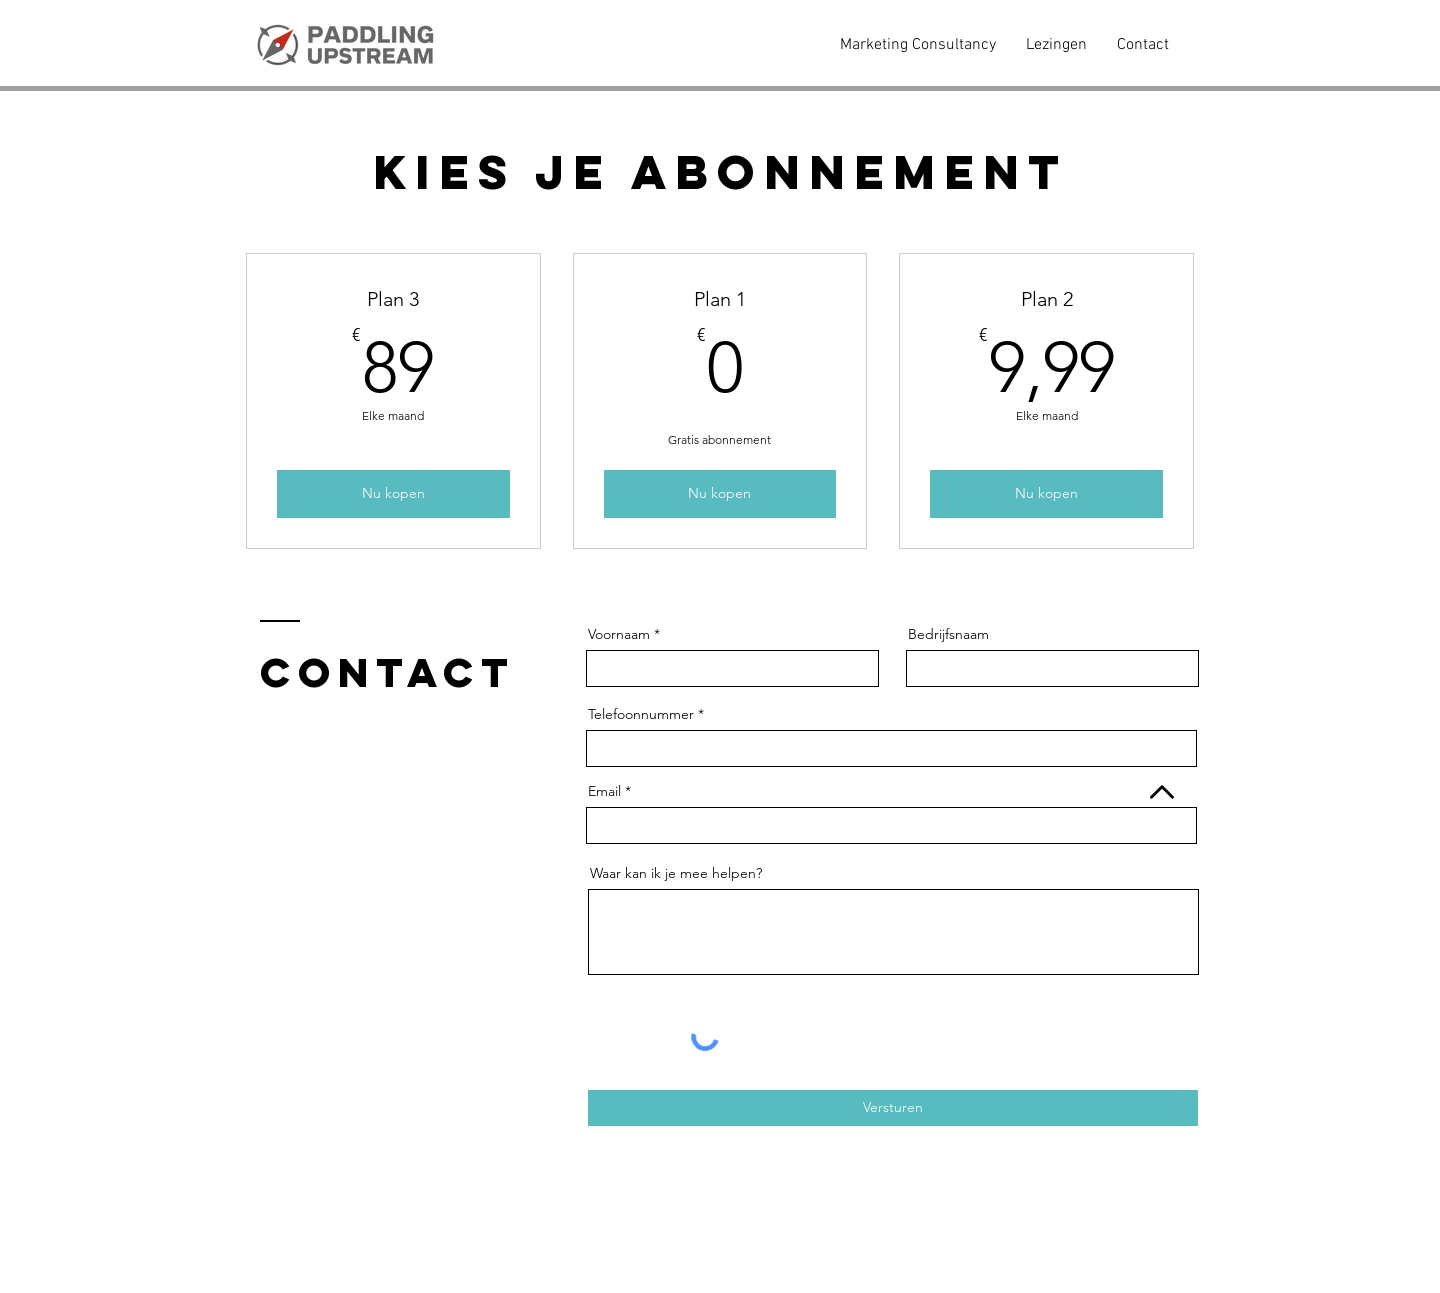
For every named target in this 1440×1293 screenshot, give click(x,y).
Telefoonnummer (643, 714)
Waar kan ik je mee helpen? (676, 873)
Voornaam (619, 634)
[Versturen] (893, 1108)
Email (604, 791)
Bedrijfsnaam (948, 634)
